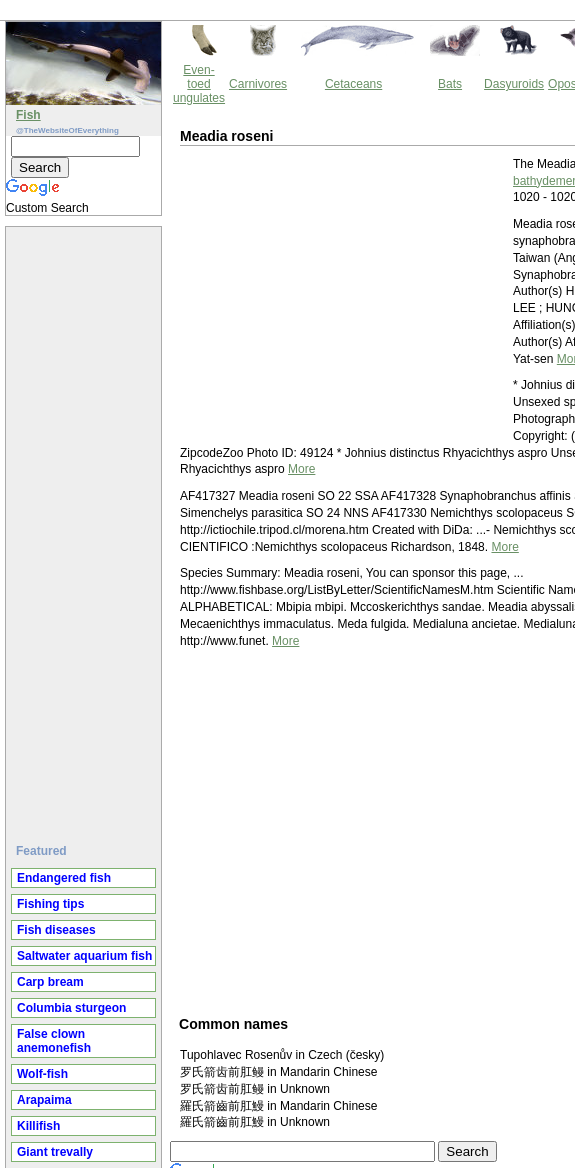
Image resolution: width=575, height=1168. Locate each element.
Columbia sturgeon (71, 1008)
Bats (450, 84)
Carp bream (50, 982)
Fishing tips (50, 904)
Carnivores (258, 84)
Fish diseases (56, 930)
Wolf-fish (42, 1074)
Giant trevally (55, 1152)
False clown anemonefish (54, 1041)
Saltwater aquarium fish (84, 956)
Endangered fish (64, 878)
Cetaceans (353, 84)
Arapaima (44, 1100)
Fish (28, 115)
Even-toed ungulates (199, 84)
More (301, 469)
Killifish (38, 1126)
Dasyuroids (514, 84)
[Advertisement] (86, 527)
